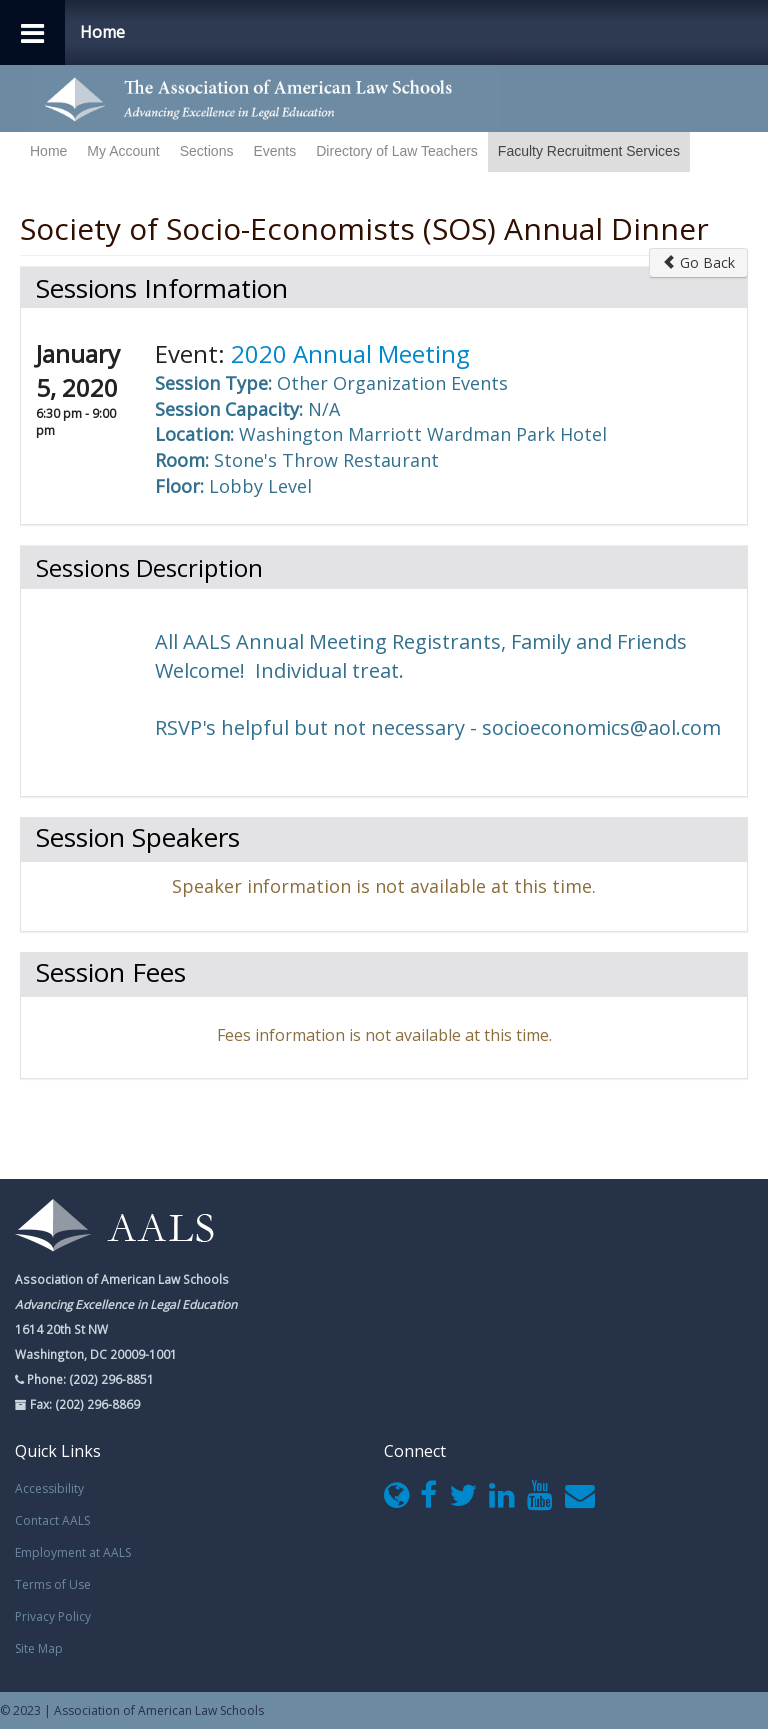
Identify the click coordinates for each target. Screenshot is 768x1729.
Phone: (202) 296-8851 (89, 1379)
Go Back (698, 262)
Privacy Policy (53, 1616)
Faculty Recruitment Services (589, 151)
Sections (207, 151)
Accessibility (49, 1488)
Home (48, 151)
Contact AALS (52, 1520)
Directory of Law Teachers (397, 151)
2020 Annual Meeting (350, 353)
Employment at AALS (73, 1552)
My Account (123, 151)
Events (274, 151)
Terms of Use (53, 1584)
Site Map (39, 1648)
